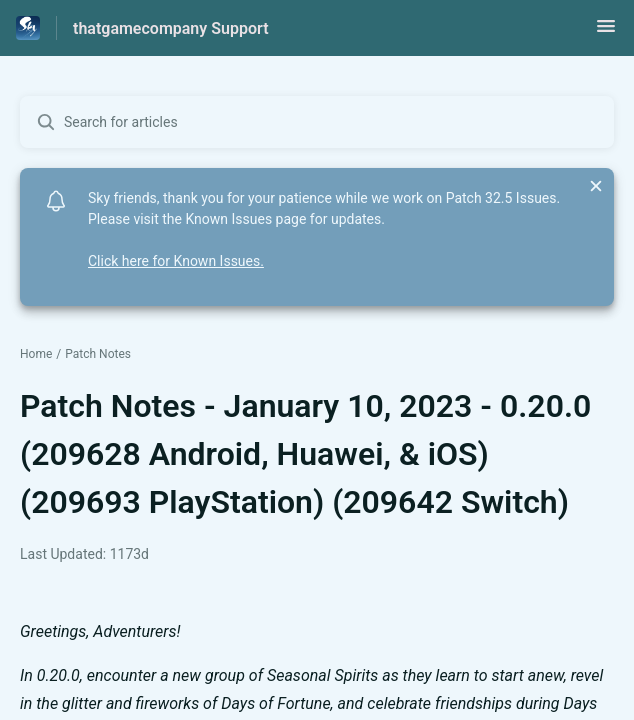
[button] (606, 32)
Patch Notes (98, 354)
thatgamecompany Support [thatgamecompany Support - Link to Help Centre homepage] (171, 28)
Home (36, 354)
